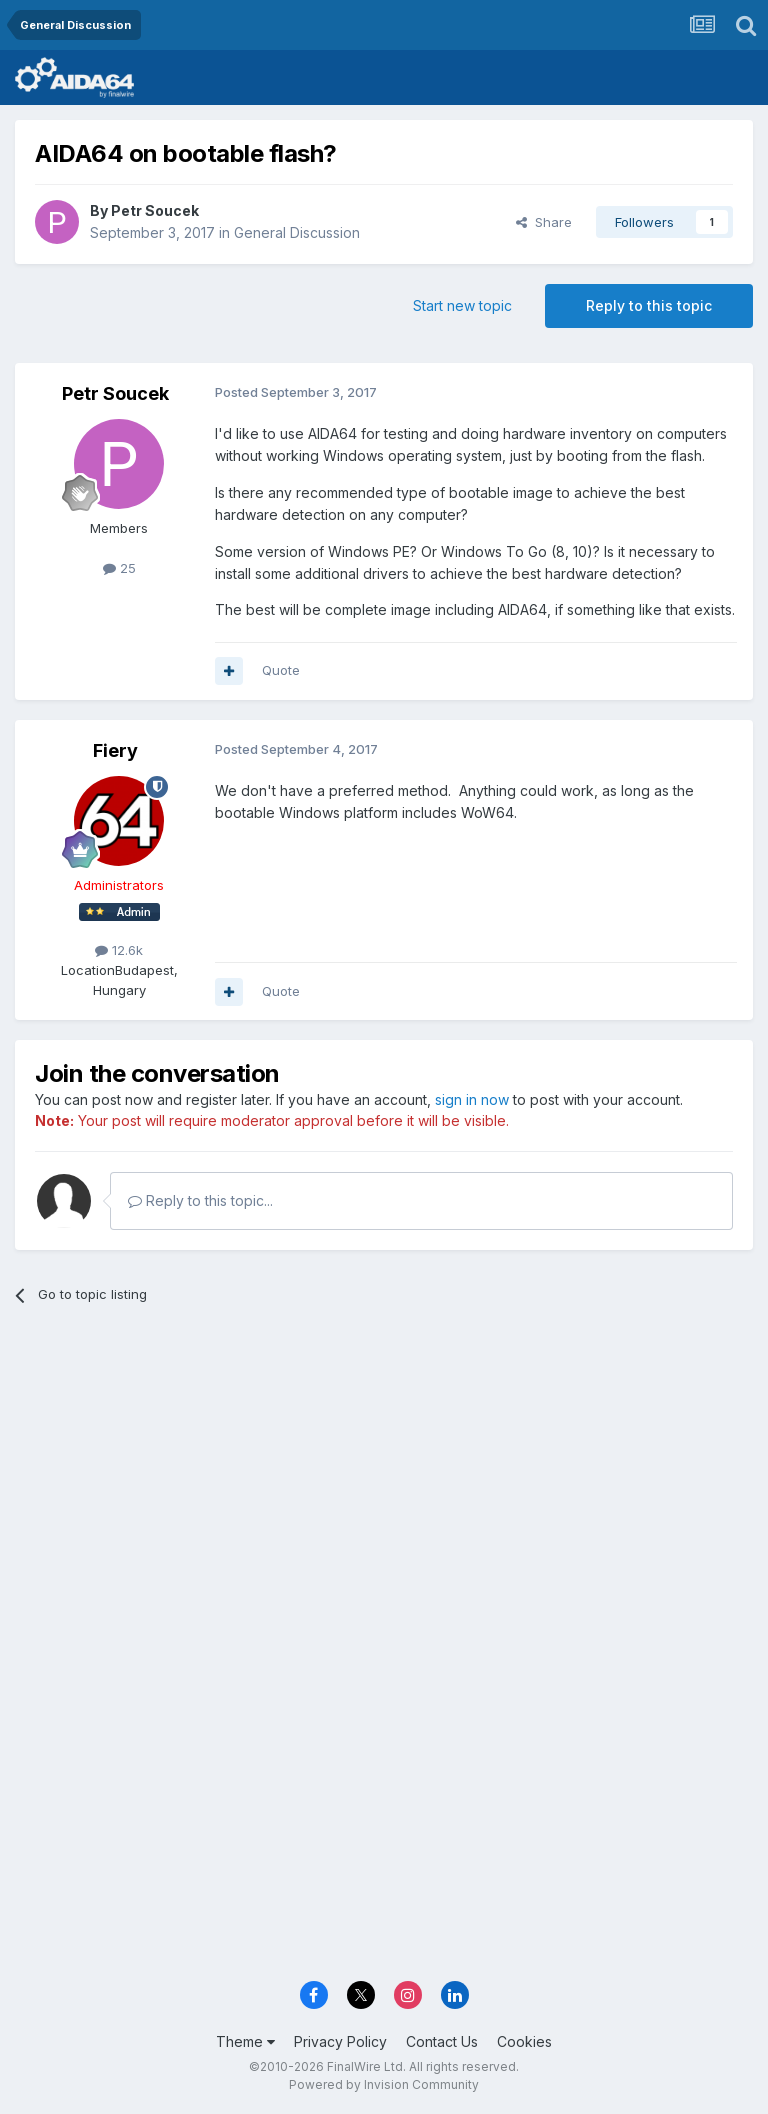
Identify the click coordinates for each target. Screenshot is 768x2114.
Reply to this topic (649, 305)
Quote (281, 670)
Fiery (115, 750)
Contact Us (442, 2041)
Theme (245, 2041)
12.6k (119, 950)
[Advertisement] (384, 1475)
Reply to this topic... (200, 1200)
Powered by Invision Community (384, 2084)
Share (544, 222)
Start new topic (462, 305)
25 (119, 568)
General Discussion (297, 232)
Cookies (524, 2041)
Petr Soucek (155, 210)
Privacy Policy (340, 2041)
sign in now (472, 1099)
